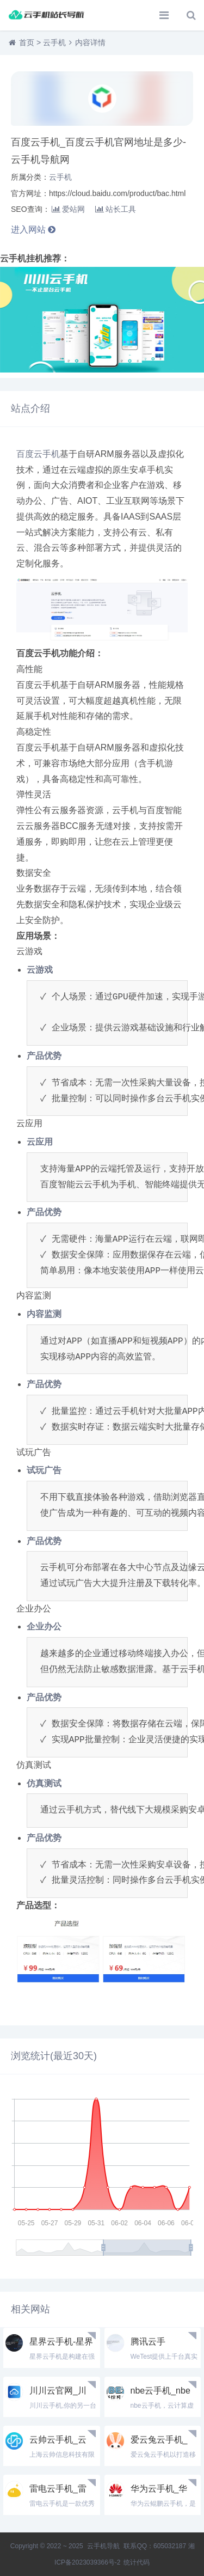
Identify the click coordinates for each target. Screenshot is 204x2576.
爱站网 (68, 209)
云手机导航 (103, 2546)
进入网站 (33, 229)
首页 (26, 42)
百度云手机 (38, 454)
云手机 (54, 42)
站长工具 (115, 209)
